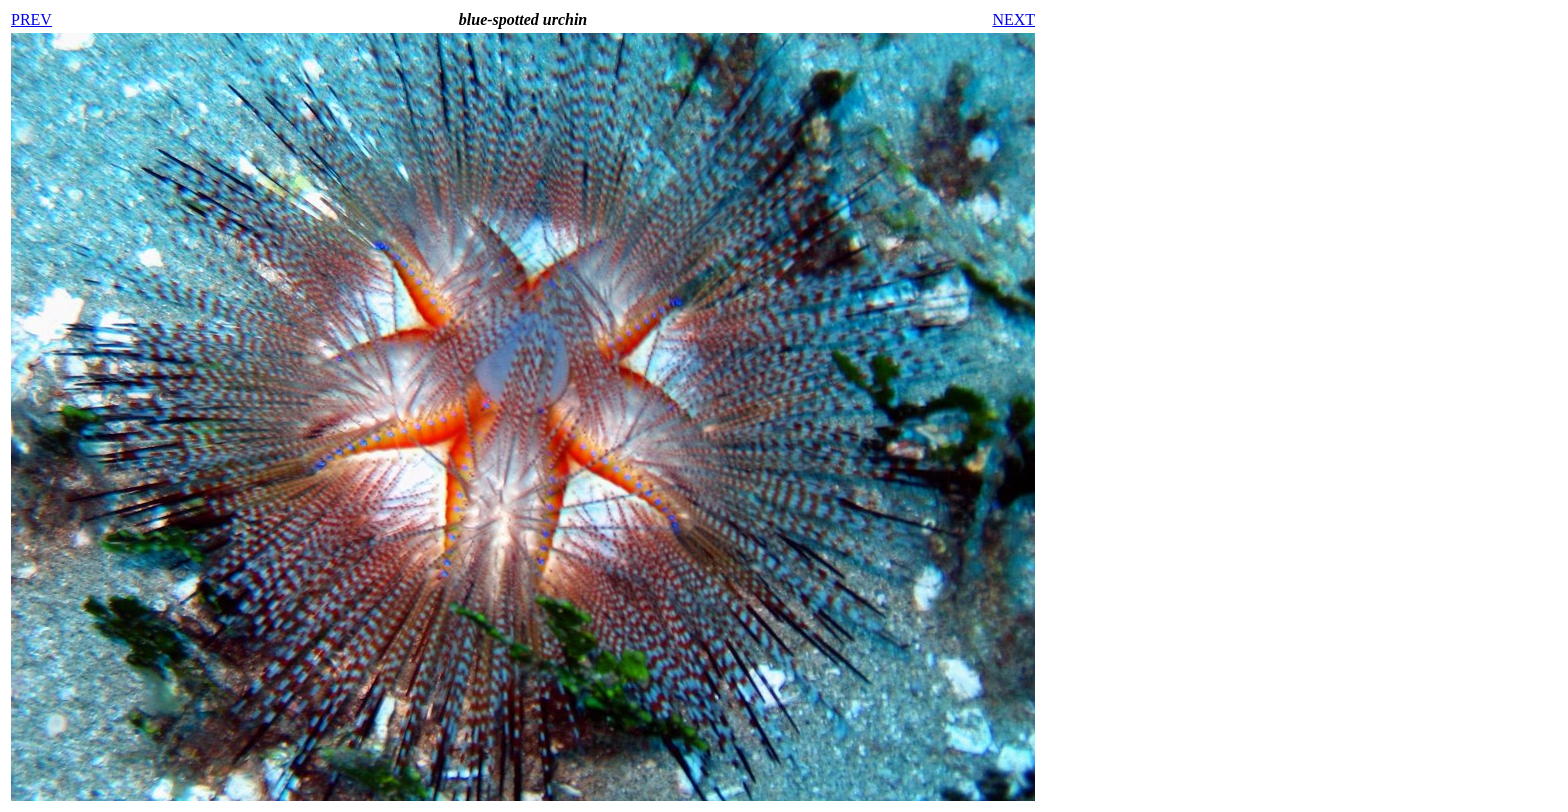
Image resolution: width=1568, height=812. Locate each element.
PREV (31, 19)
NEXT (1013, 19)
